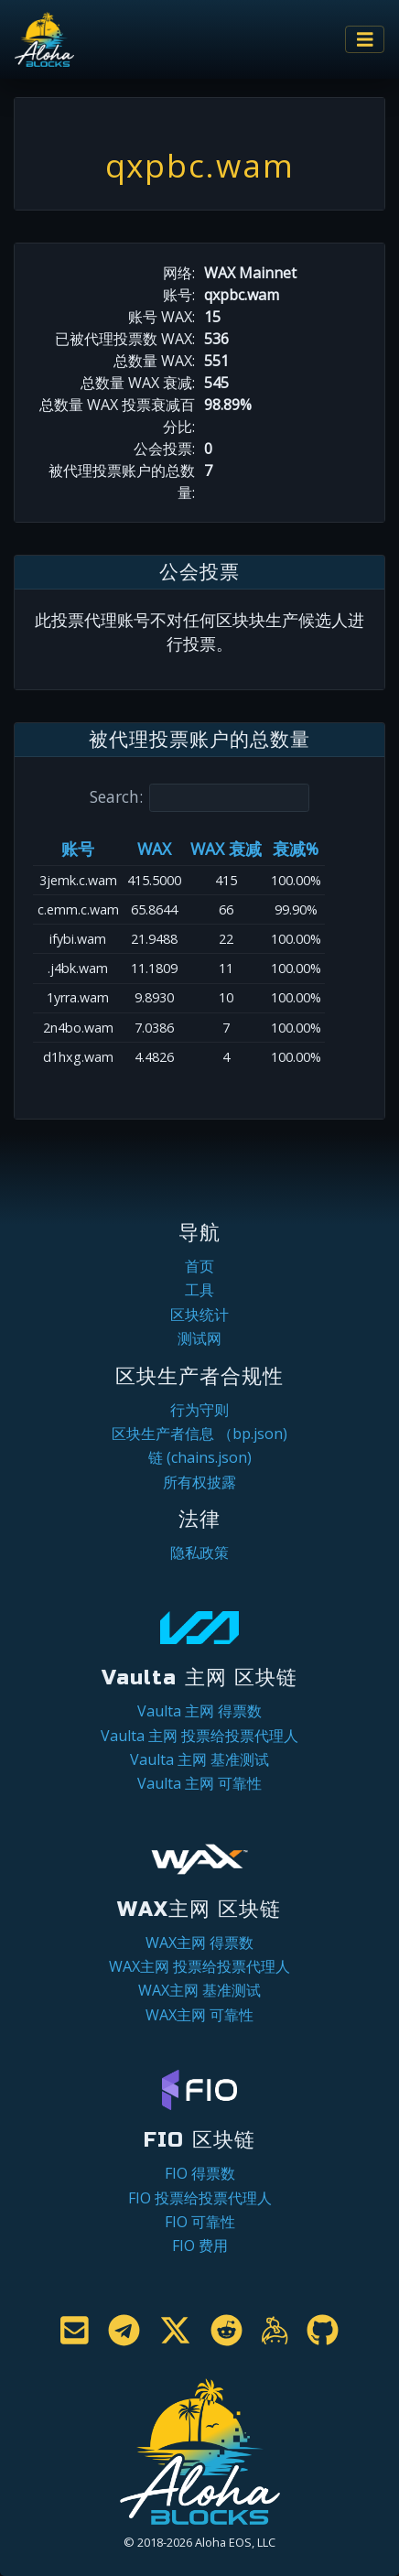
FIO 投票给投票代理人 (200, 2198)
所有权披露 (199, 1482)
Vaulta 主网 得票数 (199, 1711)
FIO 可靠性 (200, 2222)
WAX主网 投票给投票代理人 (199, 1966)
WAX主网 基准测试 (199, 1990)
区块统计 (199, 1314)
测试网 (199, 1338)
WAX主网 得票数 (199, 1942)
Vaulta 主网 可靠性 (199, 1783)
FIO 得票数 (200, 2173)
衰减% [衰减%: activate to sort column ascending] (295, 849)
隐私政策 (199, 1552)
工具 (199, 1290)
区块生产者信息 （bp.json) (199, 1433)
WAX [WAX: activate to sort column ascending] (154, 849)
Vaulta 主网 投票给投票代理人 (199, 1736)
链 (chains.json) (200, 1457)
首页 (199, 1266)
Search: (199, 798)
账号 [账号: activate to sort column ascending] (77, 849)
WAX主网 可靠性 (199, 2015)
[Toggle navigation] (365, 40)
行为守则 (199, 1410)
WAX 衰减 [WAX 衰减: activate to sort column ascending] (226, 849)
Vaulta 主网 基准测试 (199, 1759)
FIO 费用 (200, 2245)
